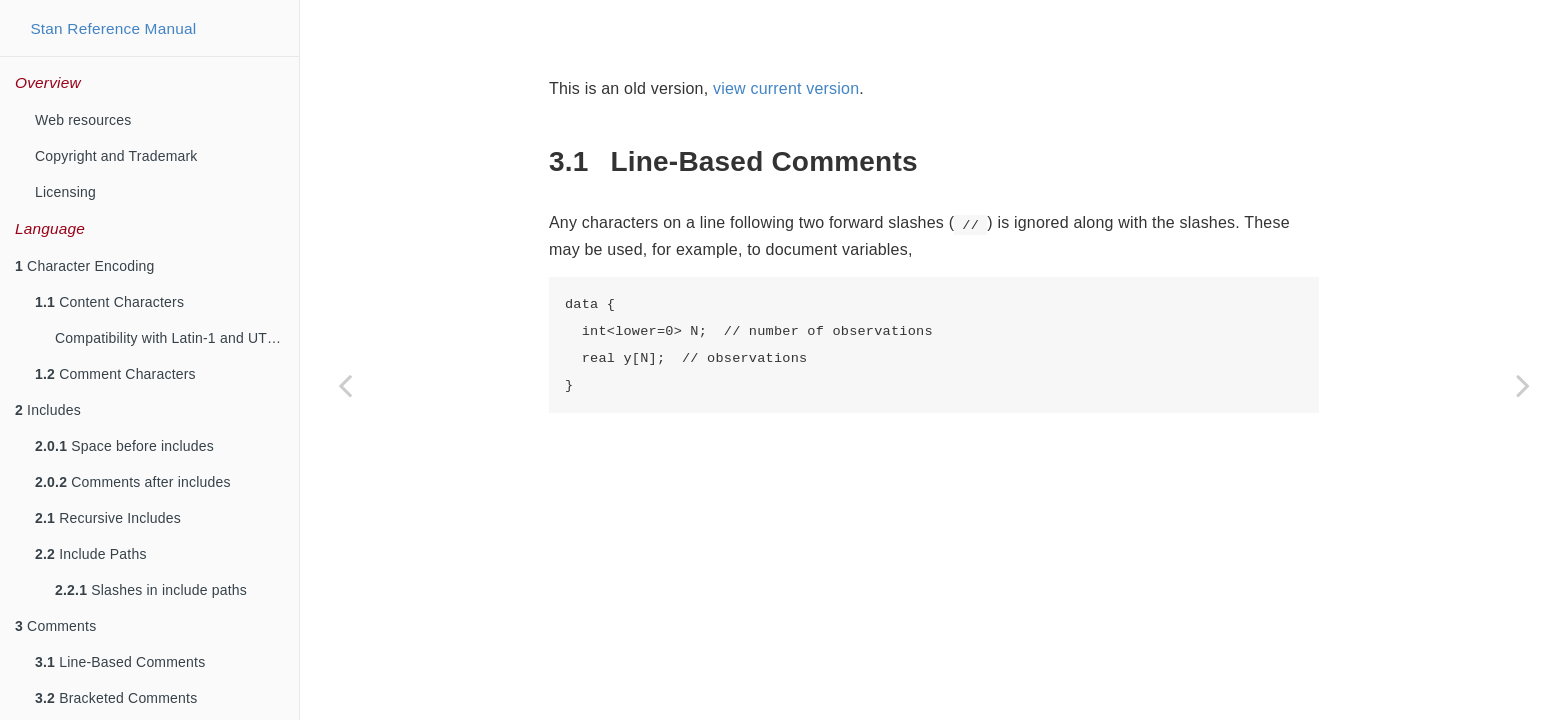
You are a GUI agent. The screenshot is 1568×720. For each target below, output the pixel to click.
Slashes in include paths (151, 590)
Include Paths (91, 554)
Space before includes (124, 446)
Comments (55, 626)
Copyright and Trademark (116, 156)
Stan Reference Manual (113, 28)
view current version (786, 88)
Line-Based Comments (120, 662)
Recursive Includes (108, 518)
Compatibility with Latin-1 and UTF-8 (172, 338)
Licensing (65, 192)
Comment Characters (115, 374)
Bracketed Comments (116, 698)
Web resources (83, 120)
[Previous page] (345, 385)
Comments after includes (133, 482)
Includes (48, 410)
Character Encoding (84, 266)
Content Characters (109, 302)
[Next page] (1523, 385)
